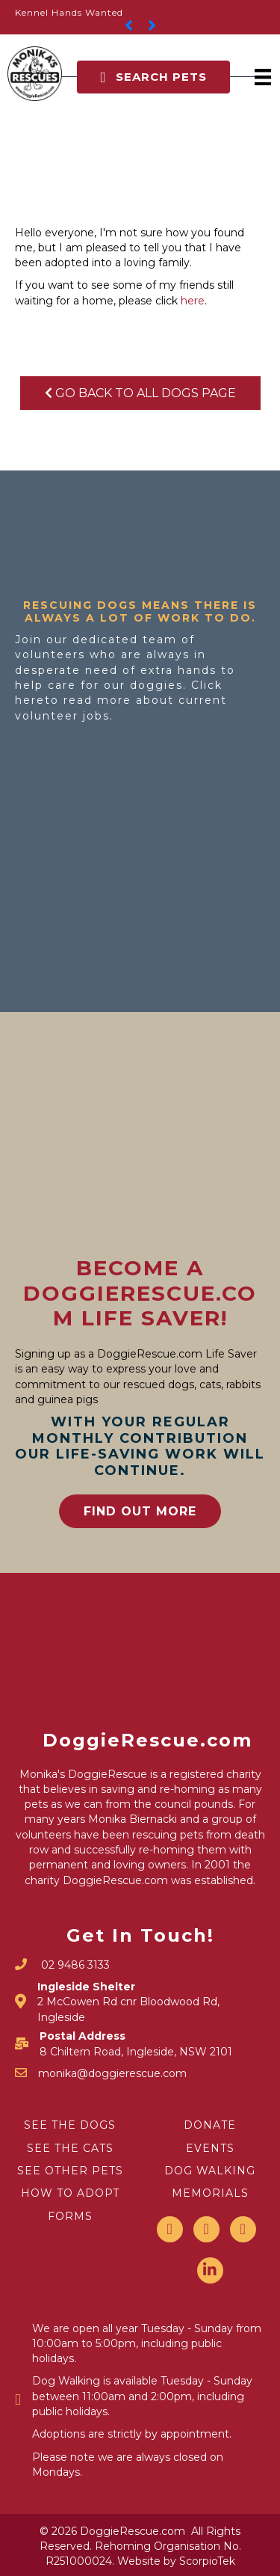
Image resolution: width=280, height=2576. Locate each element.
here (193, 300)
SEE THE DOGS (70, 2125)
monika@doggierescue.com (112, 2073)
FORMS (70, 2216)
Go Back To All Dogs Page (140, 393)
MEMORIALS (210, 2193)
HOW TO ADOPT (70, 2193)
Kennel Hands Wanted (69, 12)
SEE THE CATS (70, 2148)
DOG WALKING (209, 2170)
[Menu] (263, 77)
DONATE (210, 2125)
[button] (153, 77)
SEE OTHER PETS (70, 2170)
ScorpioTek (207, 2561)
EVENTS (210, 2148)
